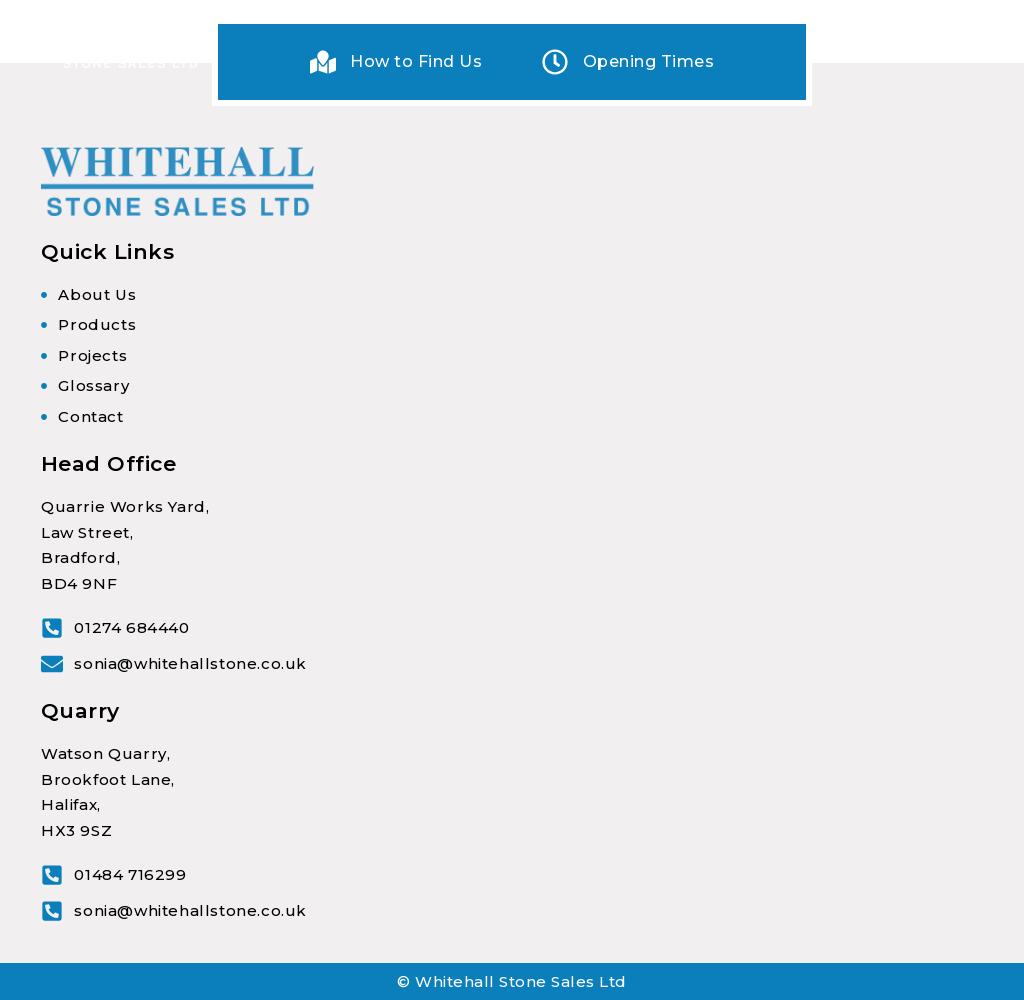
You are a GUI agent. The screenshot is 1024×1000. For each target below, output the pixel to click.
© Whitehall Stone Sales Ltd (512, 981)
